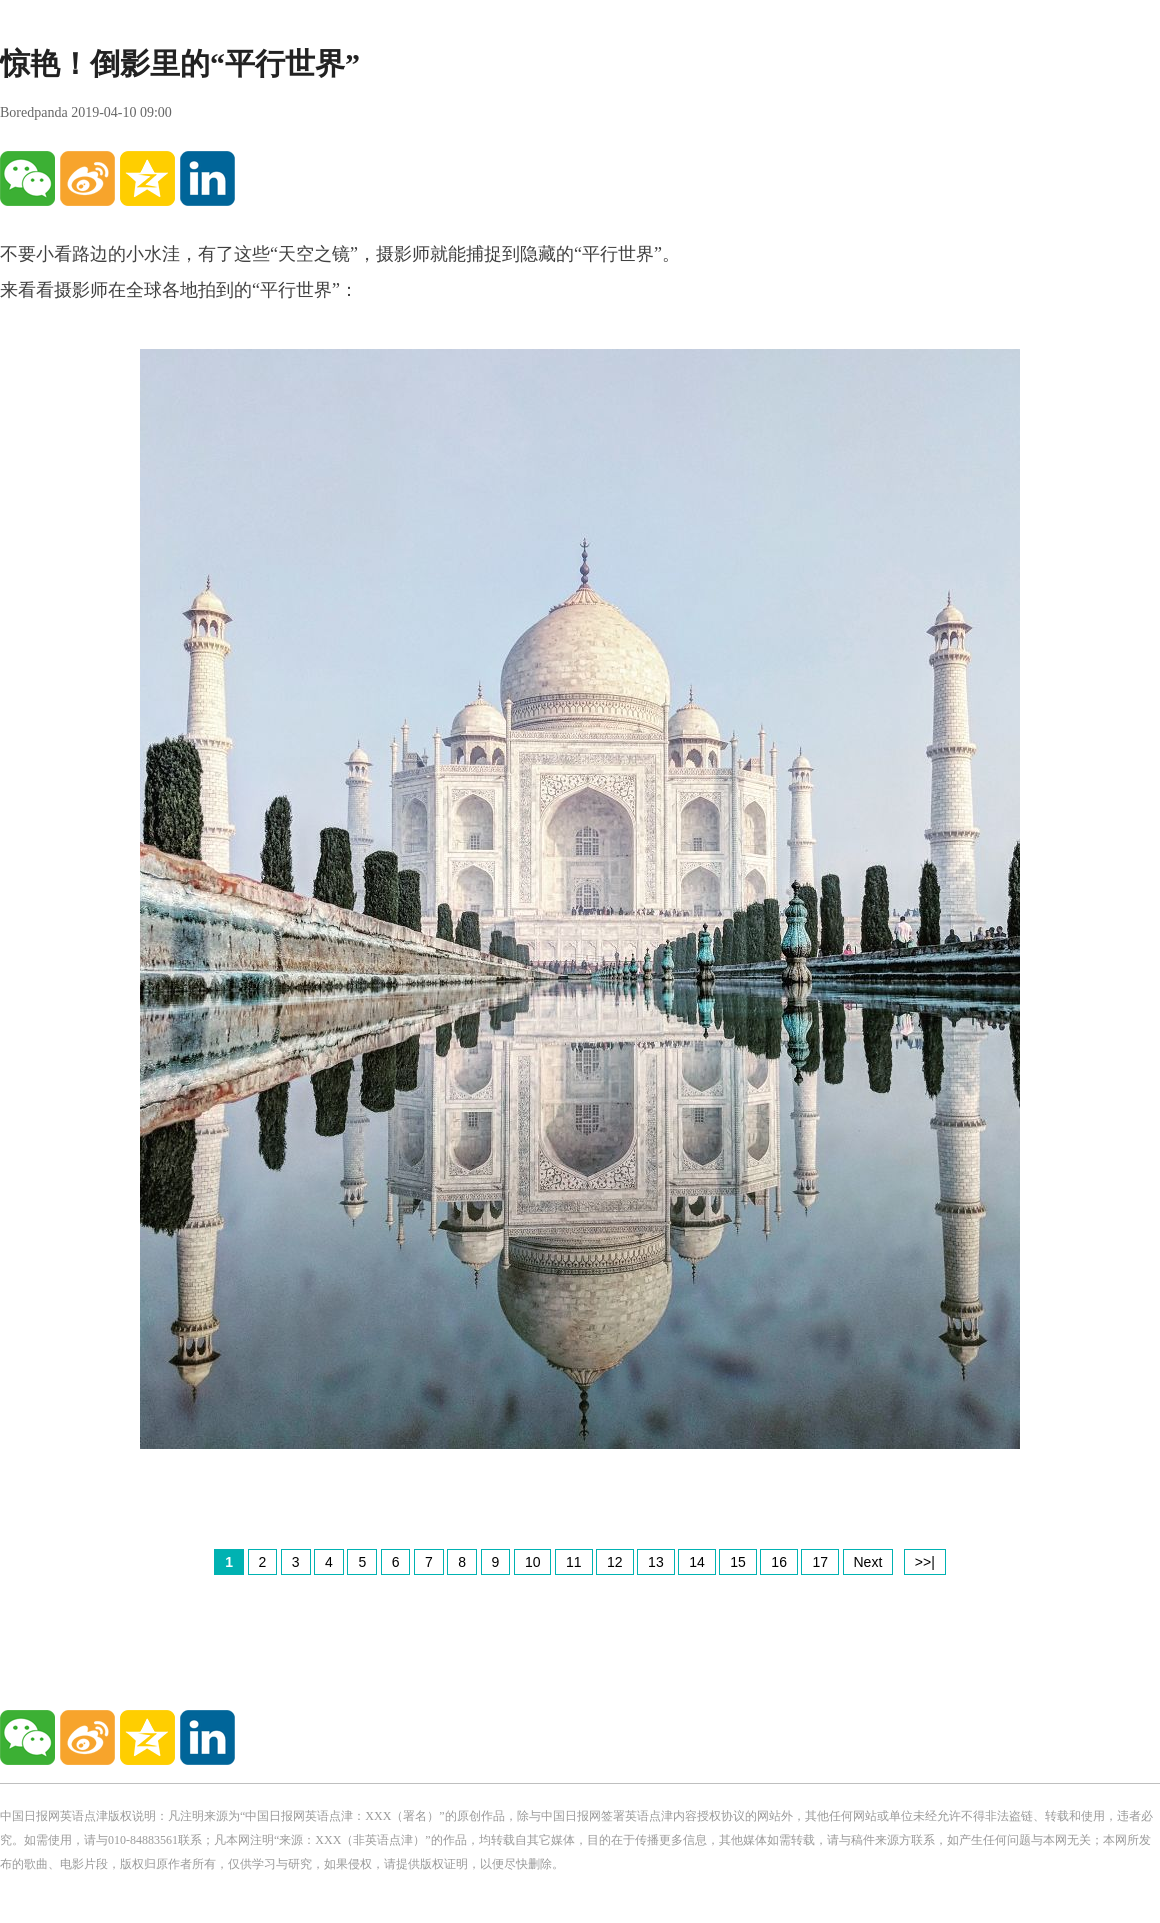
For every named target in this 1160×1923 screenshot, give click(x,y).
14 (697, 1562)
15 (738, 1562)
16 (779, 1562)
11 (574, 1562)
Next (868, 1562)
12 (615, 1562)
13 (656, 1562)
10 (533, 1562)
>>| (925, 1562)
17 (820, 1562)
